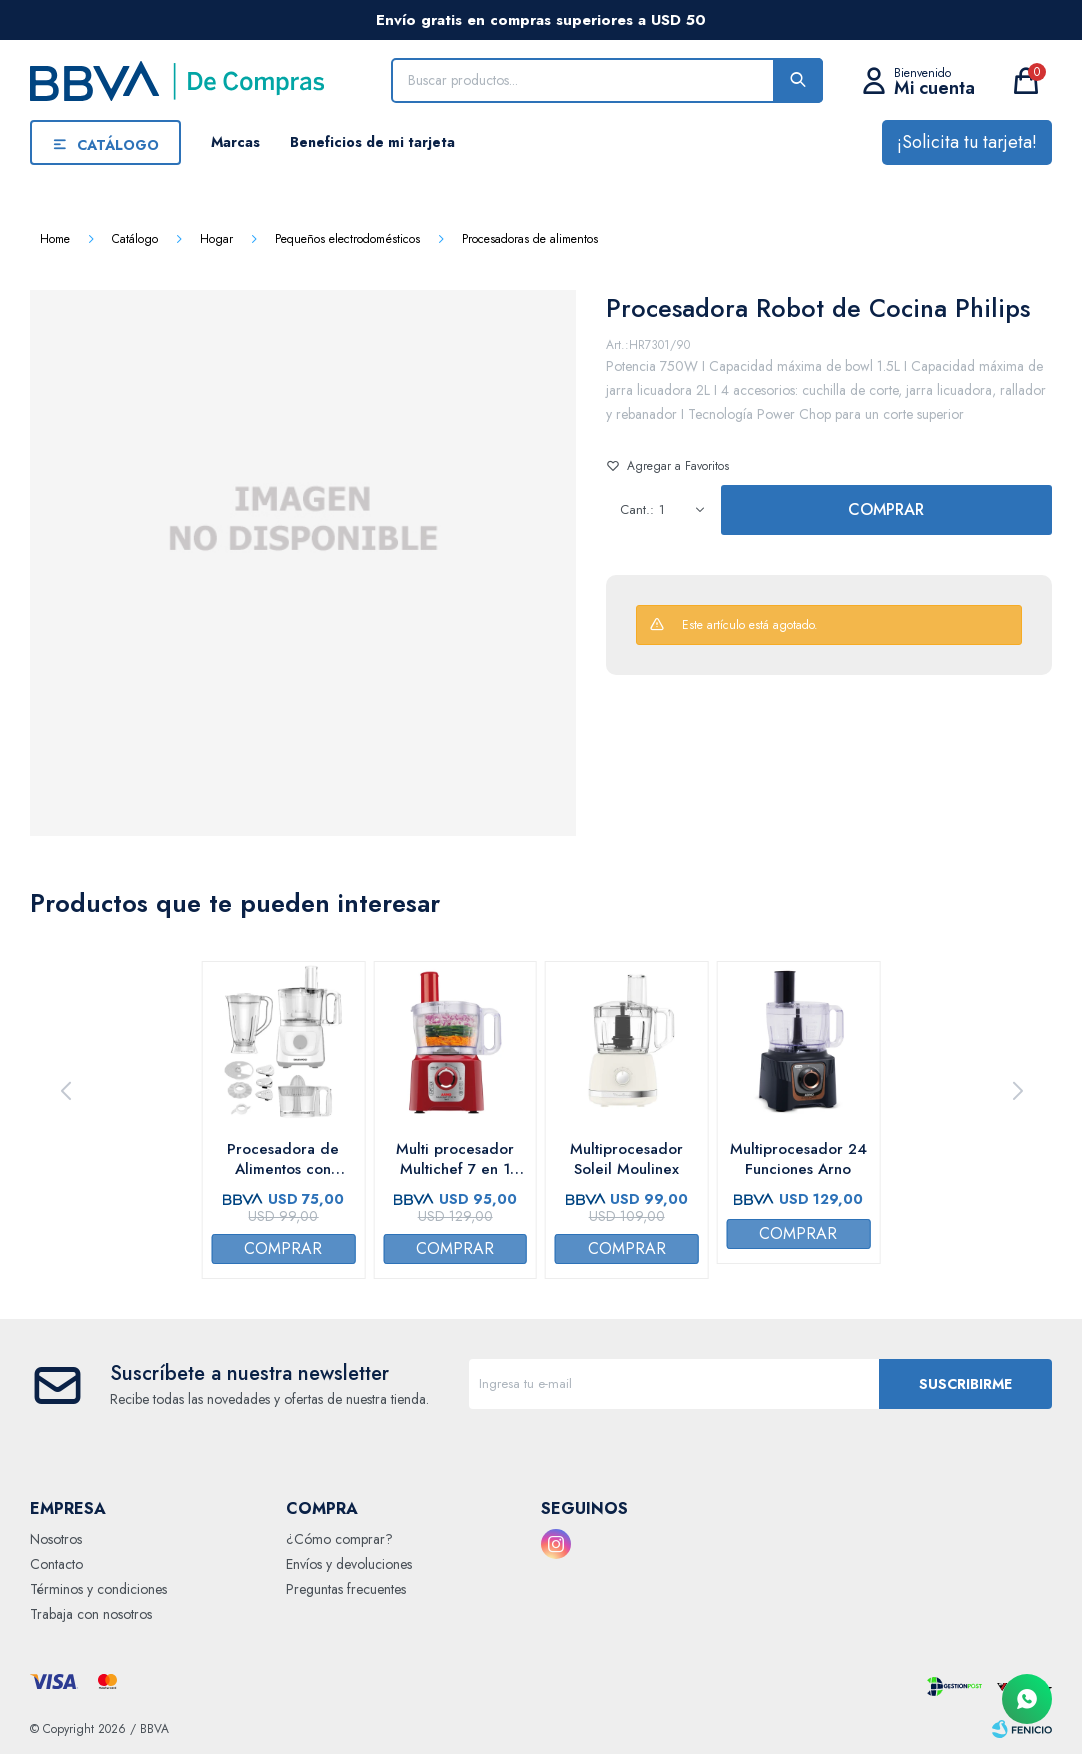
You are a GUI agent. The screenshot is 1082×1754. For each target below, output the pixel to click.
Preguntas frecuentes (346, 1589)
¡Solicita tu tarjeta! (967, 142)
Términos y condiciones (98, 1589)
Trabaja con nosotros (91, 1614)
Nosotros (56, 1539)
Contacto (56, 1564)
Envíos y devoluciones (349, 1564)
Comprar (886, 509)
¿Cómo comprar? (339, 1539)
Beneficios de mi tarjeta (372, 142)
